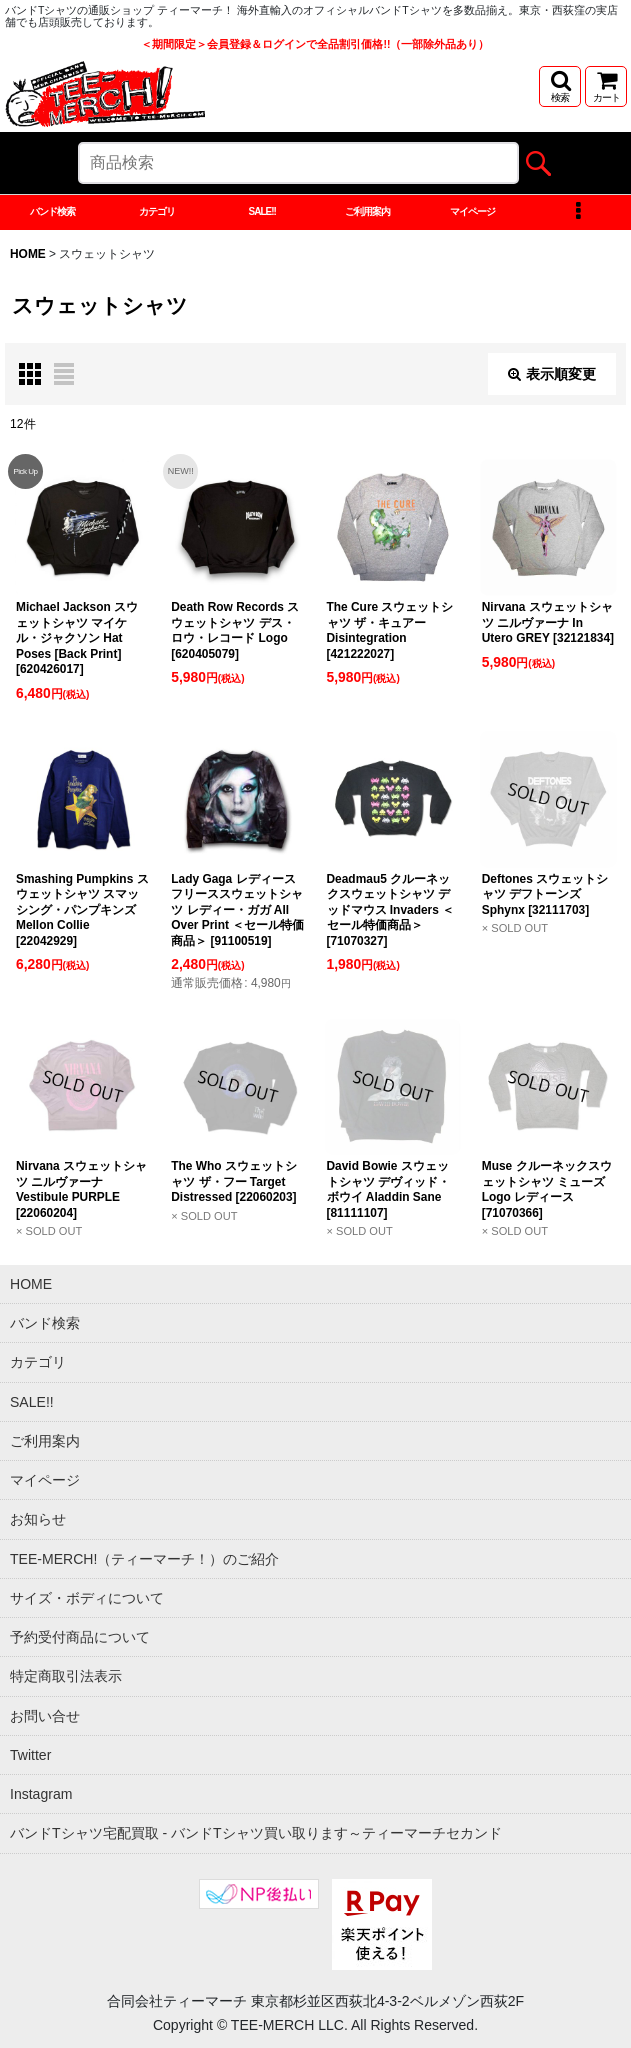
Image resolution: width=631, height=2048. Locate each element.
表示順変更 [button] (552, 374)
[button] (560, 86)
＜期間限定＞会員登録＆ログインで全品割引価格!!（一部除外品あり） (315, 44)
